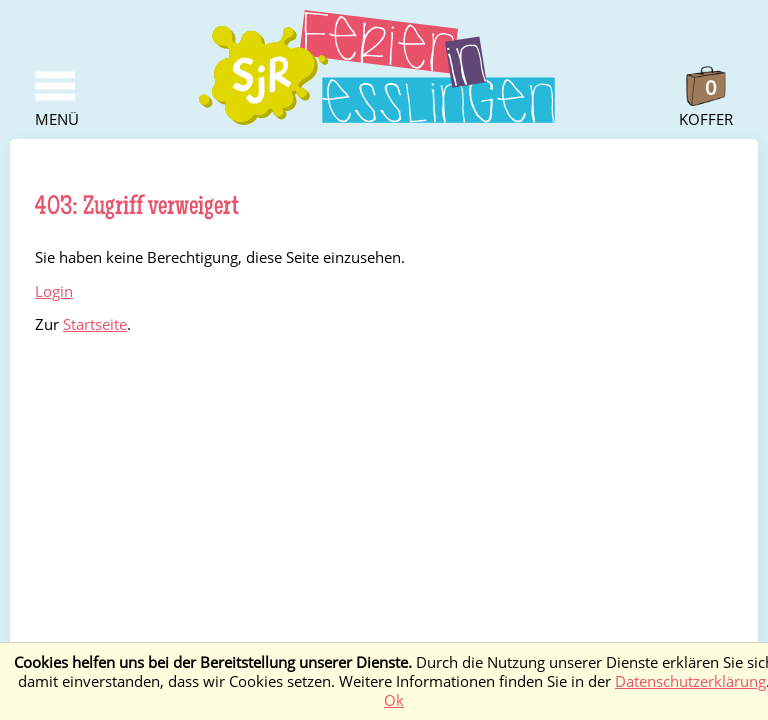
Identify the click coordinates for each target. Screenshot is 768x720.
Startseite (95, 324)
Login (54, 291)
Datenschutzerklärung (690, 681)
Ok (394, 700)
